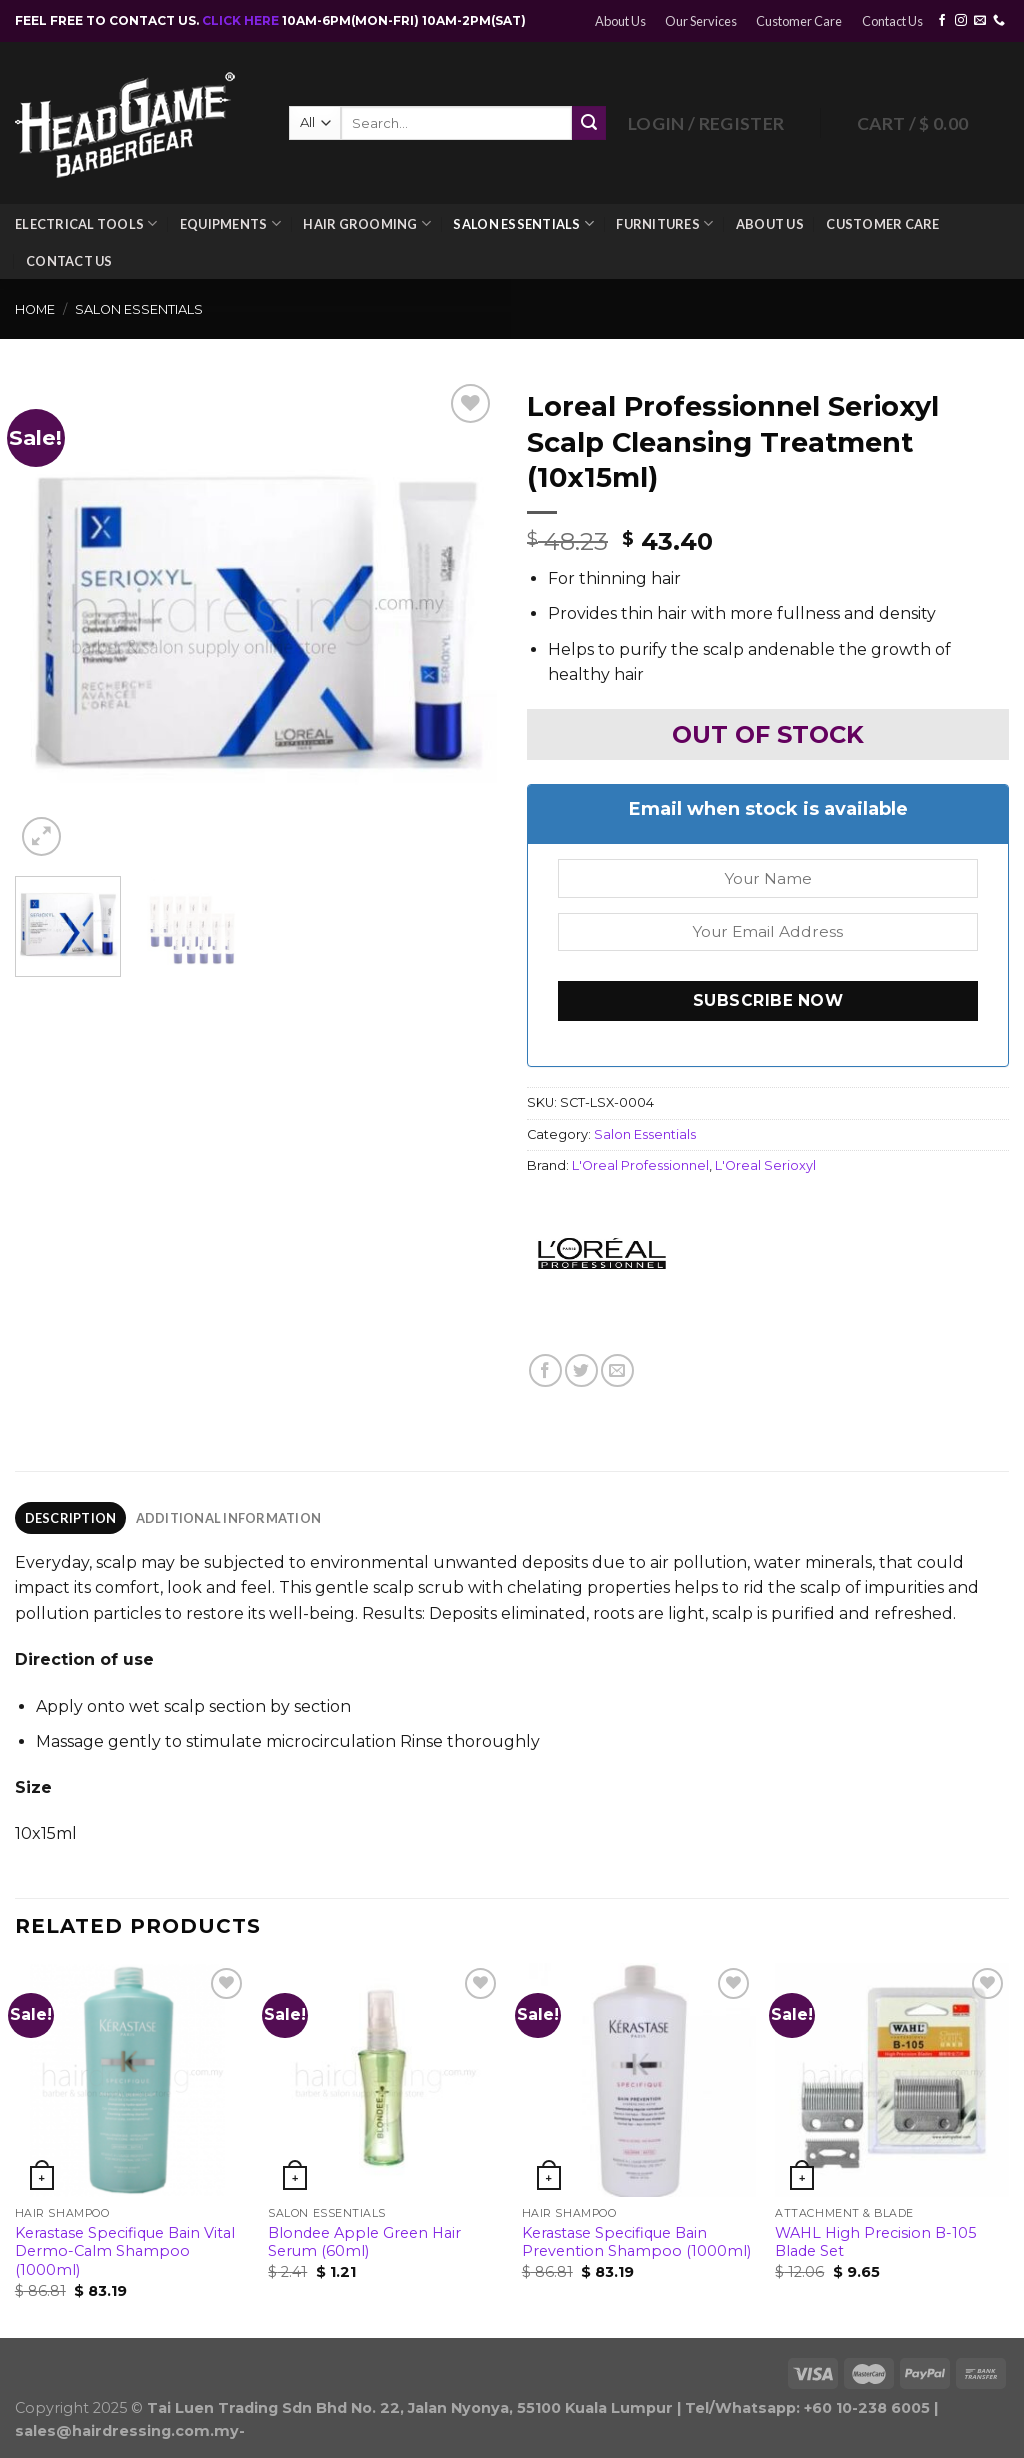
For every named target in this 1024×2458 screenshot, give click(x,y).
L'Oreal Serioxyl (765, 1165)
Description (71, 1518)
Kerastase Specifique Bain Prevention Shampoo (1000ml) (636, 2242)
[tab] (70, 1518)
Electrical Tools (86, 223)
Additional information (229, 1518)
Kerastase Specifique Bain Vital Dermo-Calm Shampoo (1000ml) (125, 2251)
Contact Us (892, 21)
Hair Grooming (367, 223)
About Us (620, 21)
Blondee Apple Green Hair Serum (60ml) (364, 2242)
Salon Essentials (523, 223)
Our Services (701, 21)
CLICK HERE (242, 20)
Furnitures (664, 223)
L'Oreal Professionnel (640, 1165)
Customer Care (799, 21)
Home (35, 309)
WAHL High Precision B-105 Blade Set (875, 2242)
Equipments (230, 223)
